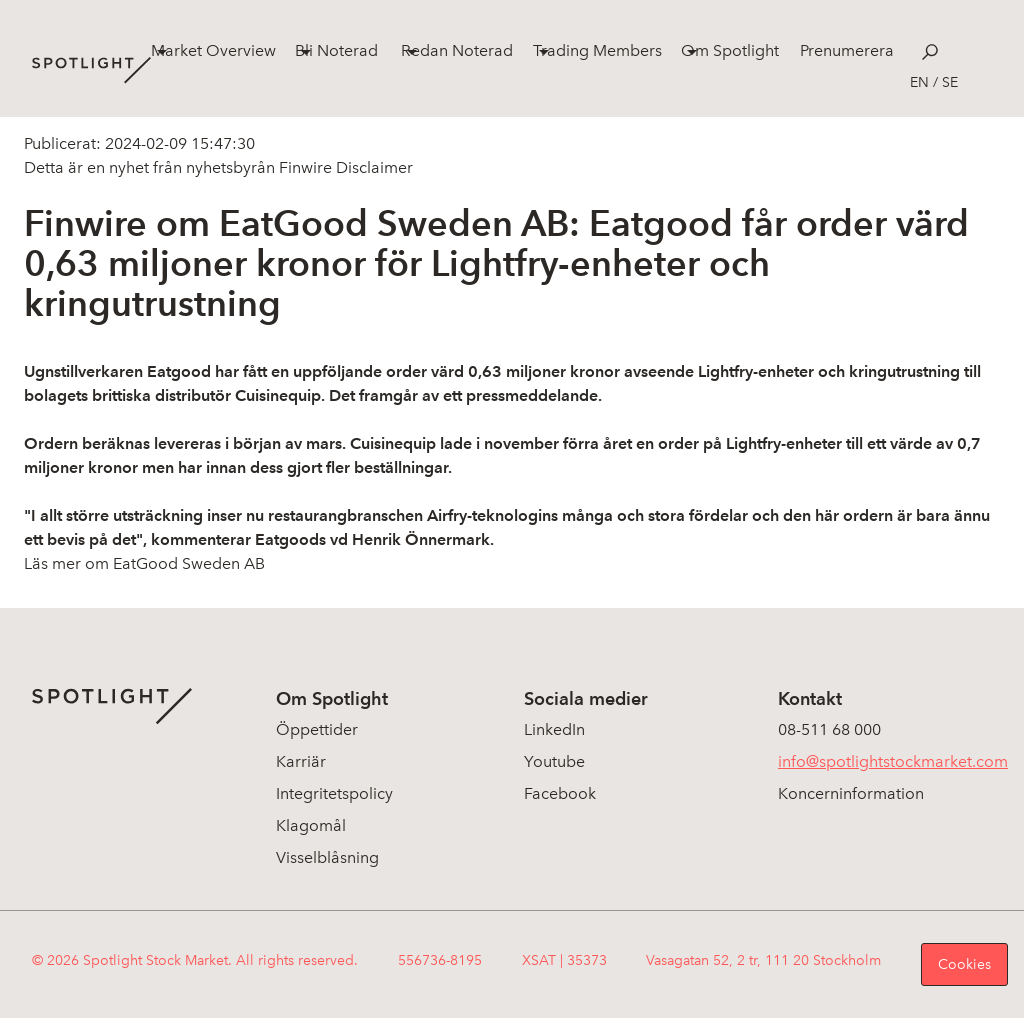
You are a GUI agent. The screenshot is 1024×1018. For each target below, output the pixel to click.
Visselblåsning (327, 857)
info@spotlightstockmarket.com (893, 761)
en (919, 82)
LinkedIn (554, 729)
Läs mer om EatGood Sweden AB (144, 563)
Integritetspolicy (334, 793)
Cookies (964, 964)
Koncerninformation (851, 793)
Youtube (554, 761)
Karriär (301, 761)
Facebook (560, 793)
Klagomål (311, 825)
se (950, 82)
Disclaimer (372, 167)
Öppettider (317, 729)
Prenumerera (847, 50)
